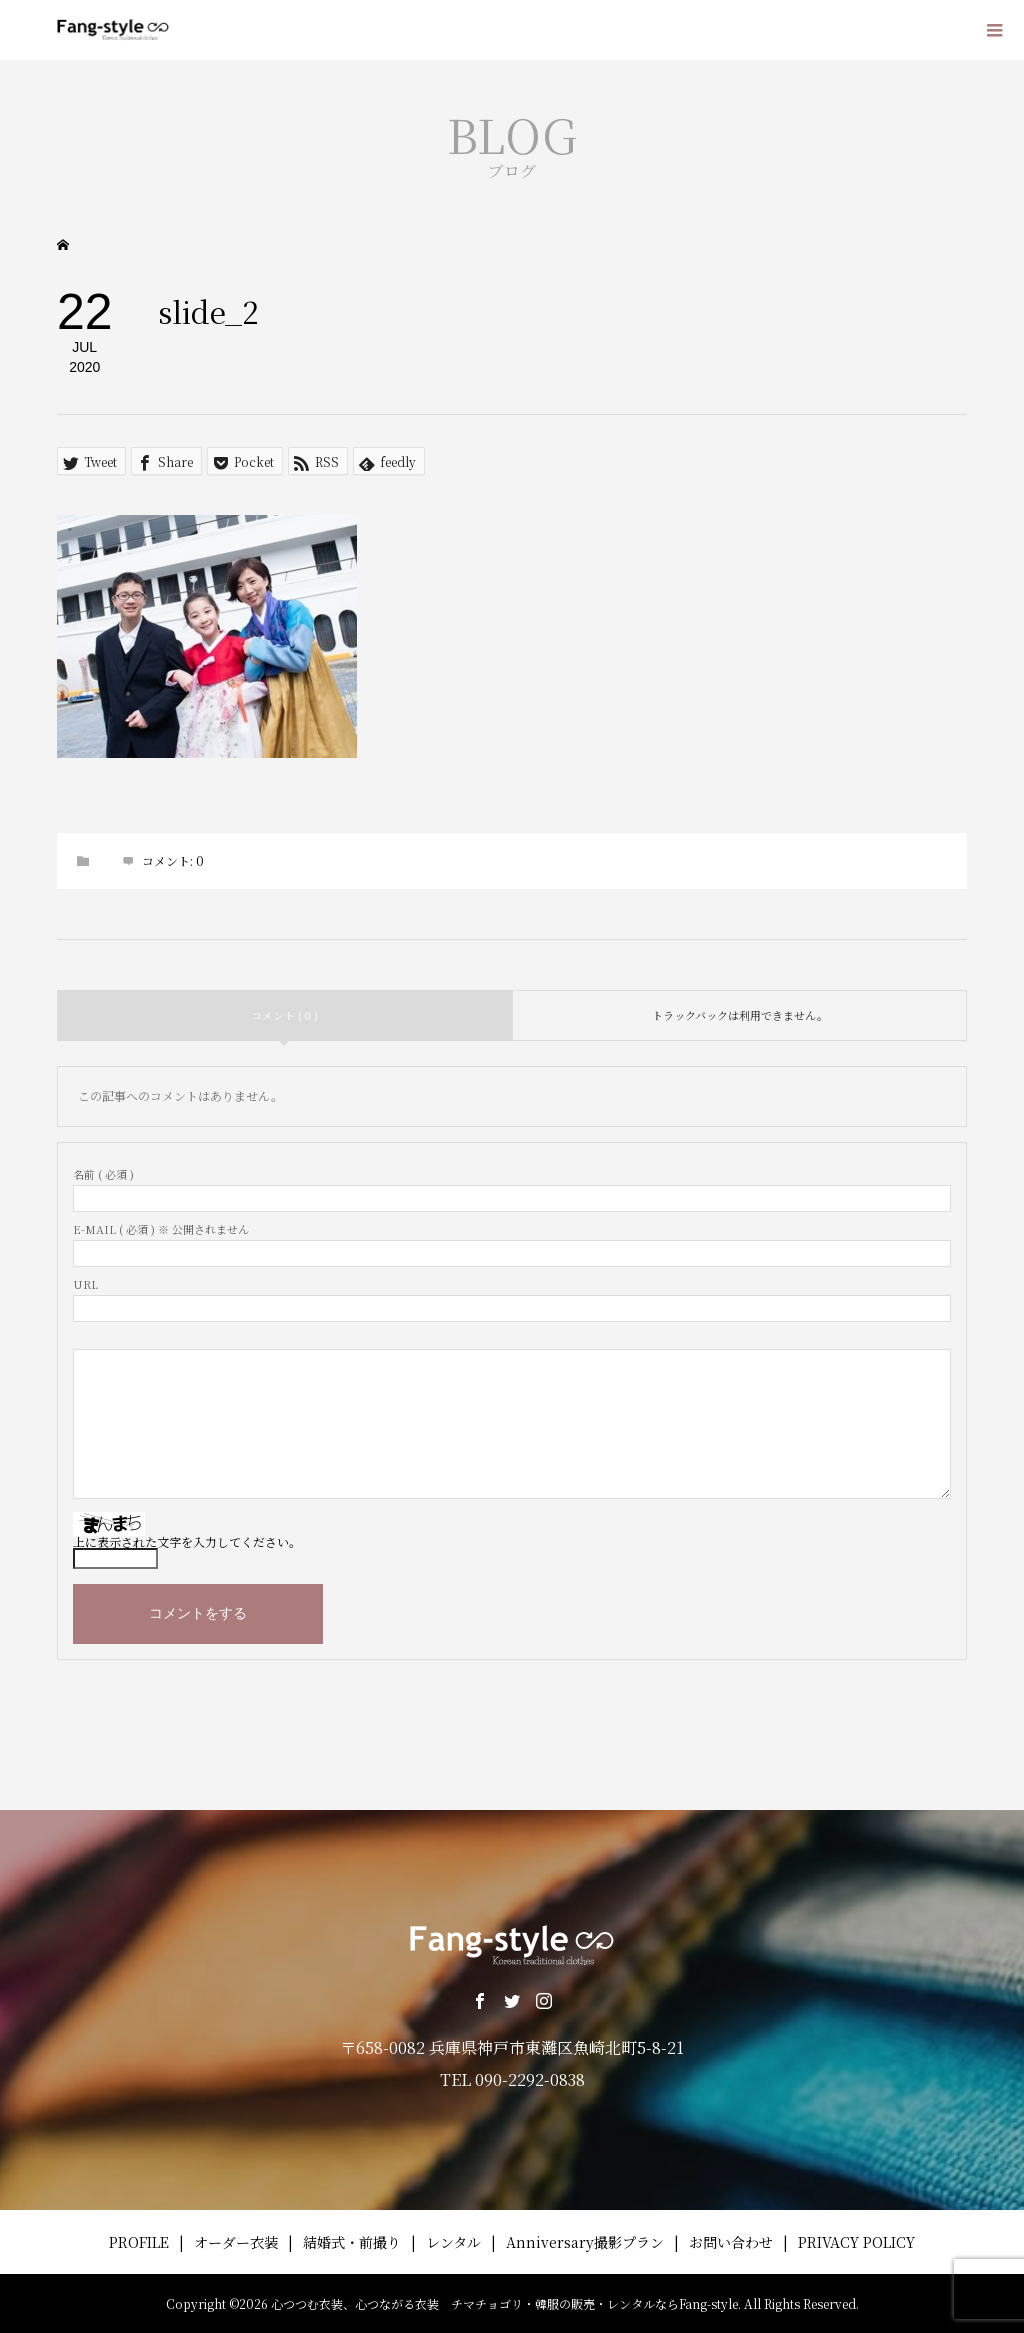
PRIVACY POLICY (856, 2242)
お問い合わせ (731, 2242)
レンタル (453, 2242)
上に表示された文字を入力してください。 (187, 1541)
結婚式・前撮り (352, 2242)
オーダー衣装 (236, 2242)
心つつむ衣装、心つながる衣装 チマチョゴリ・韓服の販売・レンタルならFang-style (504, 2303)
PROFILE (139, 2242)
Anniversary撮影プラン (585, 2242)
